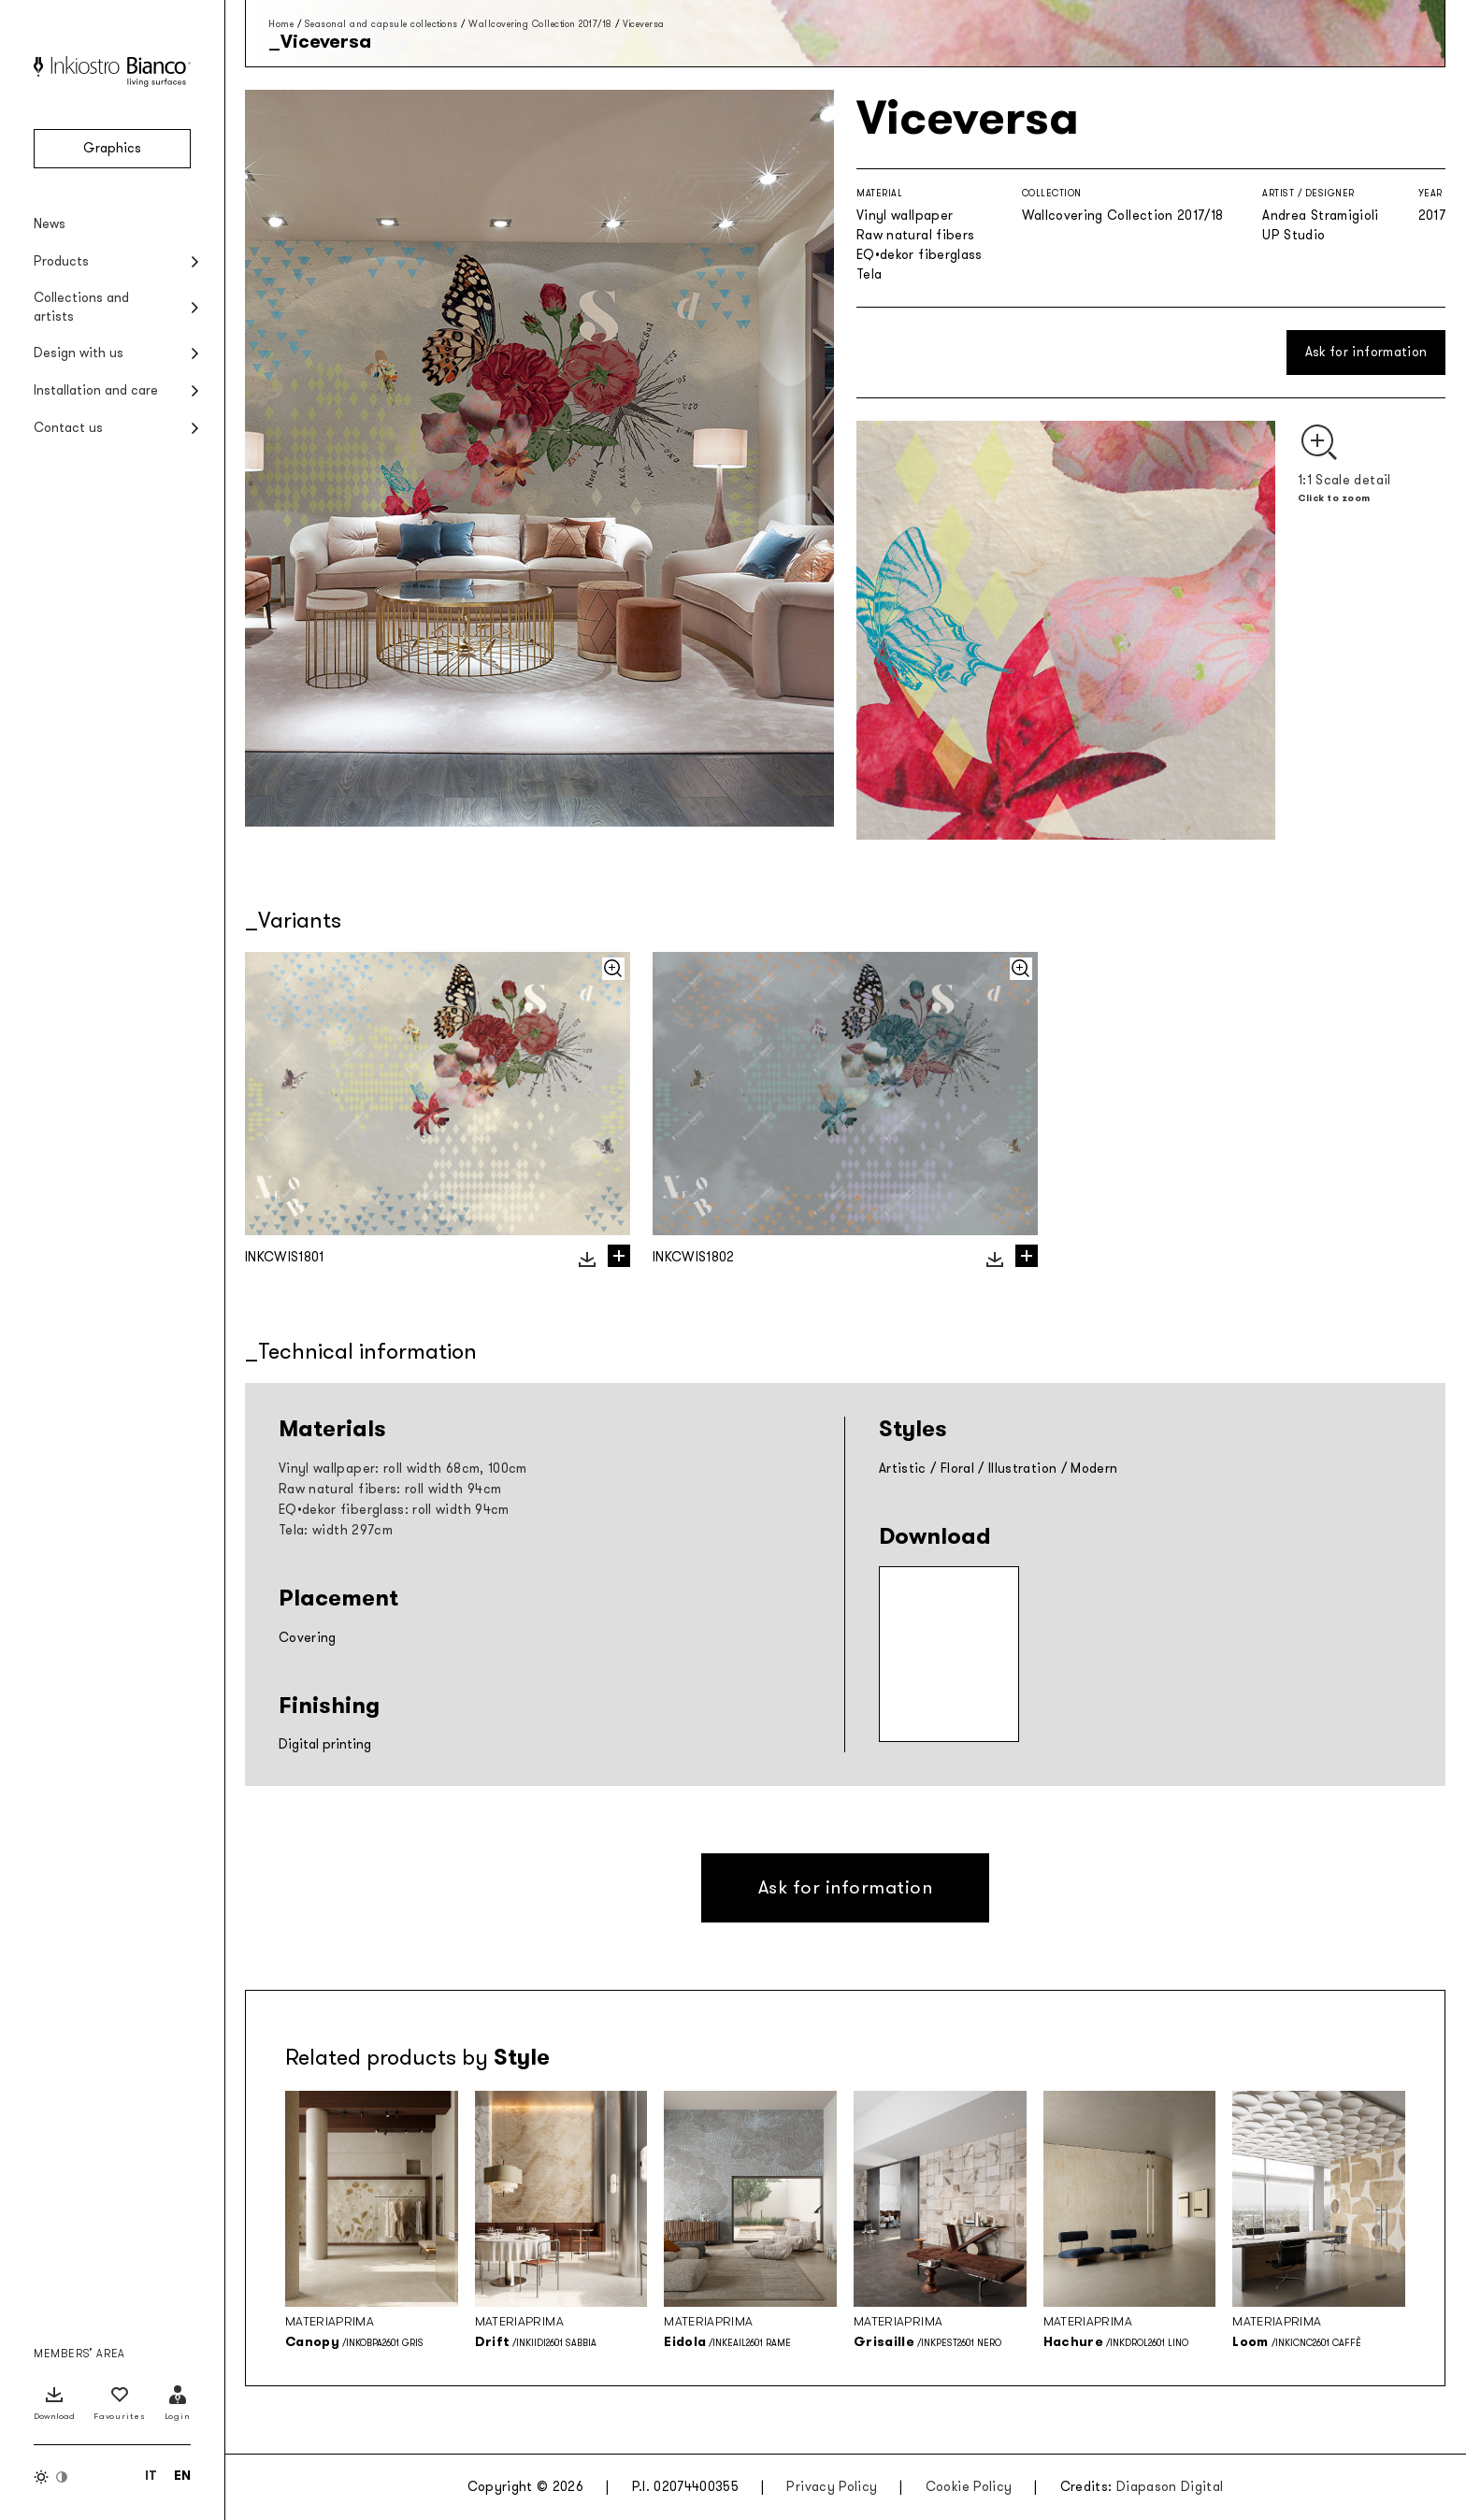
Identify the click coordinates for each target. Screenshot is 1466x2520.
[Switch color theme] (51, 2477)
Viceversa (644, 24)
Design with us (78, 353)
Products (61, 261)
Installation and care (96, 390)
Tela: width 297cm (336, 1530)
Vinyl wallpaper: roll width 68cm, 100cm (403, 1468)
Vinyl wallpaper (904, 215)
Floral (957, 1468)
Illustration (1022, 1468)
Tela (869, 274)
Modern (1094, 1468)
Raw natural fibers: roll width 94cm (390, 1489)
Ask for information (1366, 352)
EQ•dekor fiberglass (919, 255)
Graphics (112, 148)
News (49, 224)
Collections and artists (81, 307)
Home (281, 24)
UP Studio (1293, 235)
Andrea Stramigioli (1320, 215)
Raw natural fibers (915, 235)
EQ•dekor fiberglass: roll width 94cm (394, 1510)
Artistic (903, 1468)
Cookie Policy (969, 2487)
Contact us (68, 428)
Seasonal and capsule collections (381, 24)
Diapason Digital (1170, 2487)
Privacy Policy (831, 2487)
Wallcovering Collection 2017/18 (540, 24)
